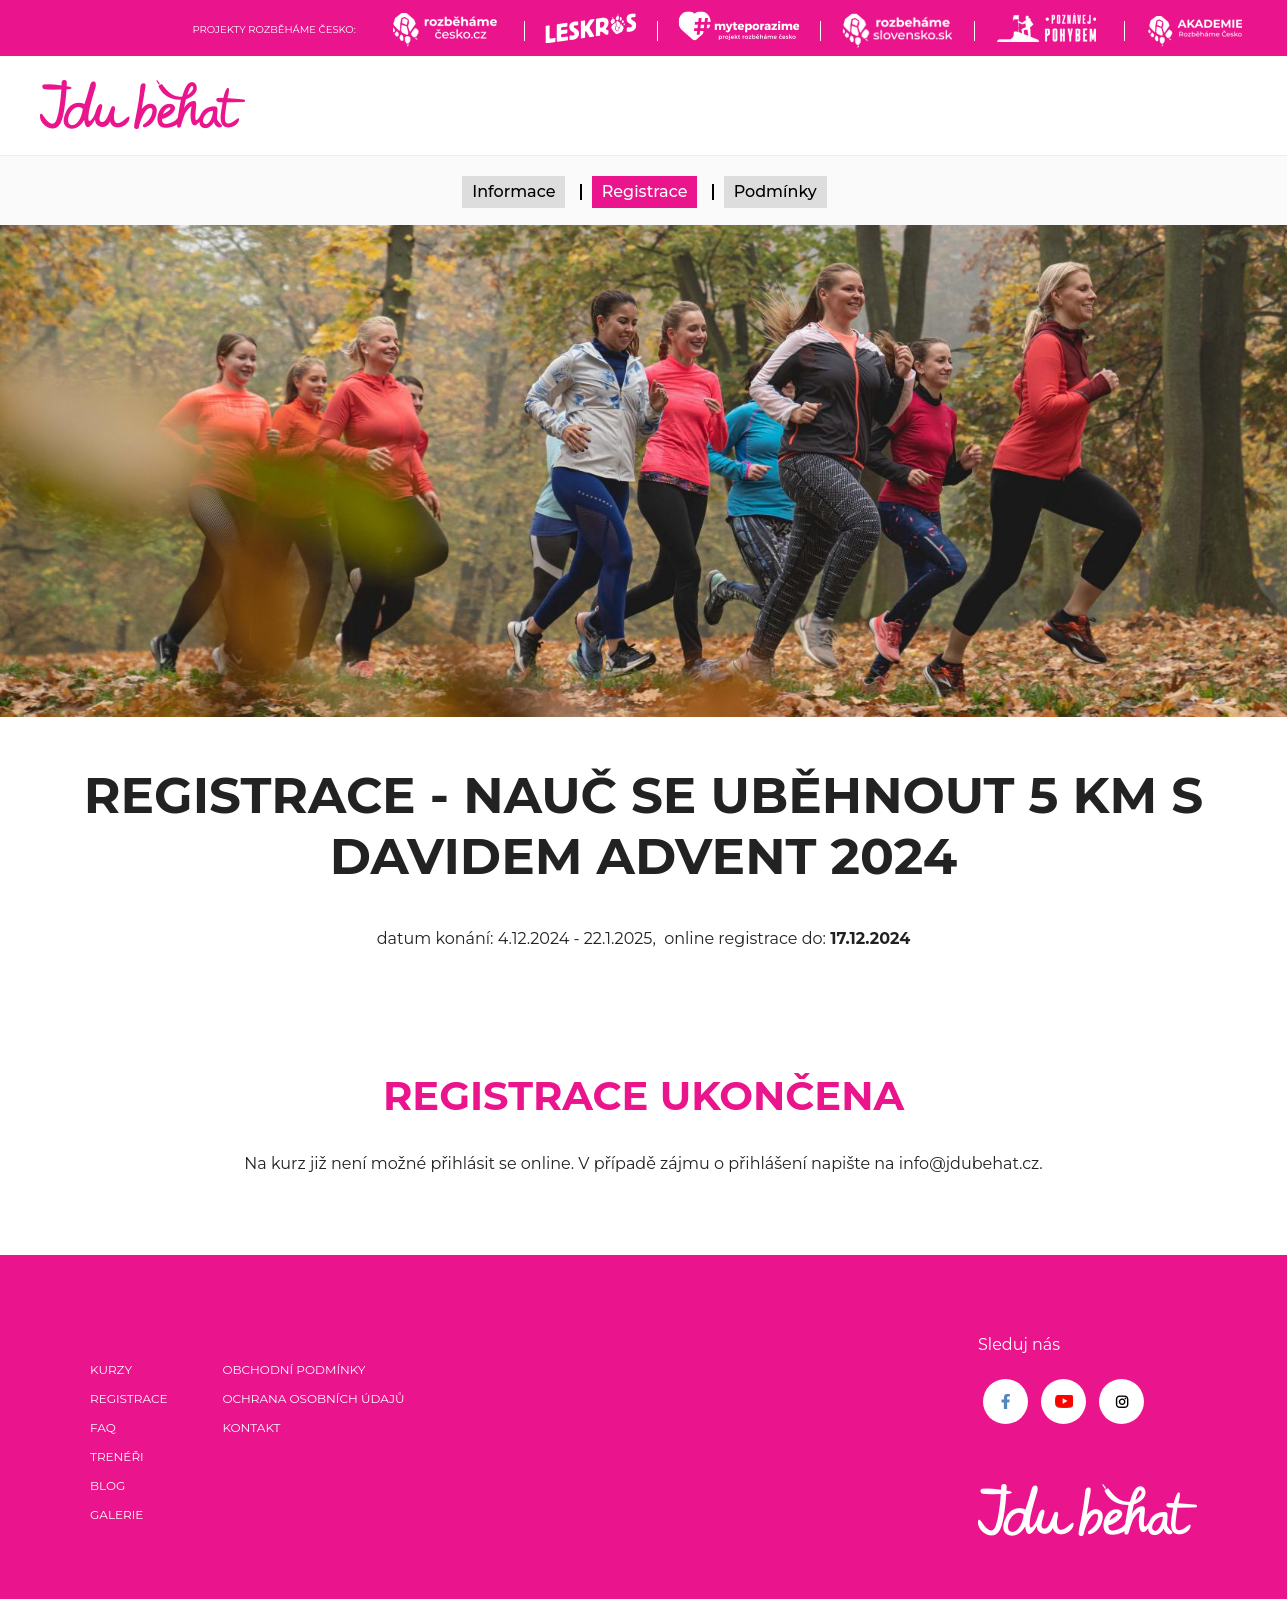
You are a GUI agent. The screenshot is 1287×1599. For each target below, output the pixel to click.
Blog (107, 1485)
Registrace (645, 191)
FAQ (103, 1427)
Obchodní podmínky (293, 1369)
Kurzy (111, 1369)
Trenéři (117, 1456)
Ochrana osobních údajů (313, 1398)
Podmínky (775, 191)
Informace (513, 191)
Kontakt (251, 1427)
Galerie (116, 1514)
